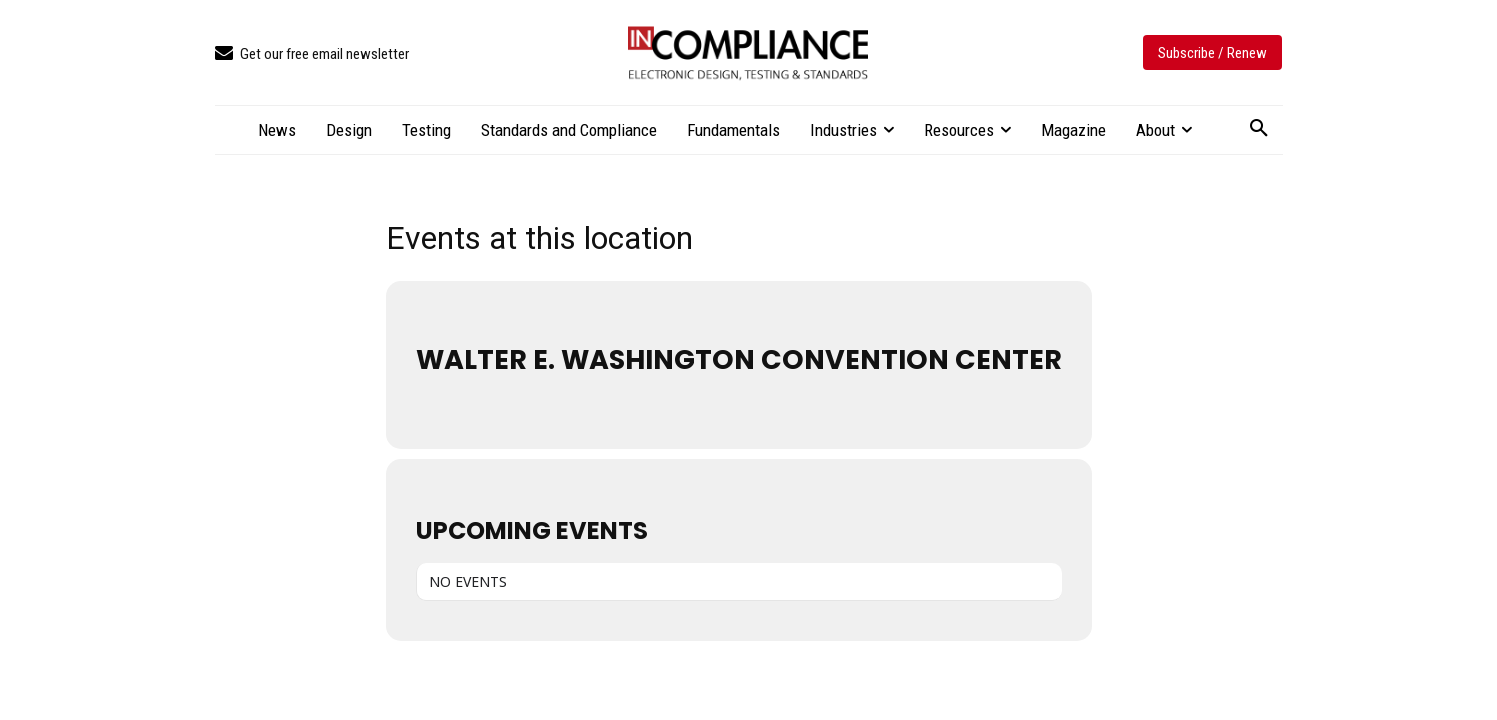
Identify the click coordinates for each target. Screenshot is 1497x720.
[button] (1259, 129)
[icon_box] (312, 54)
